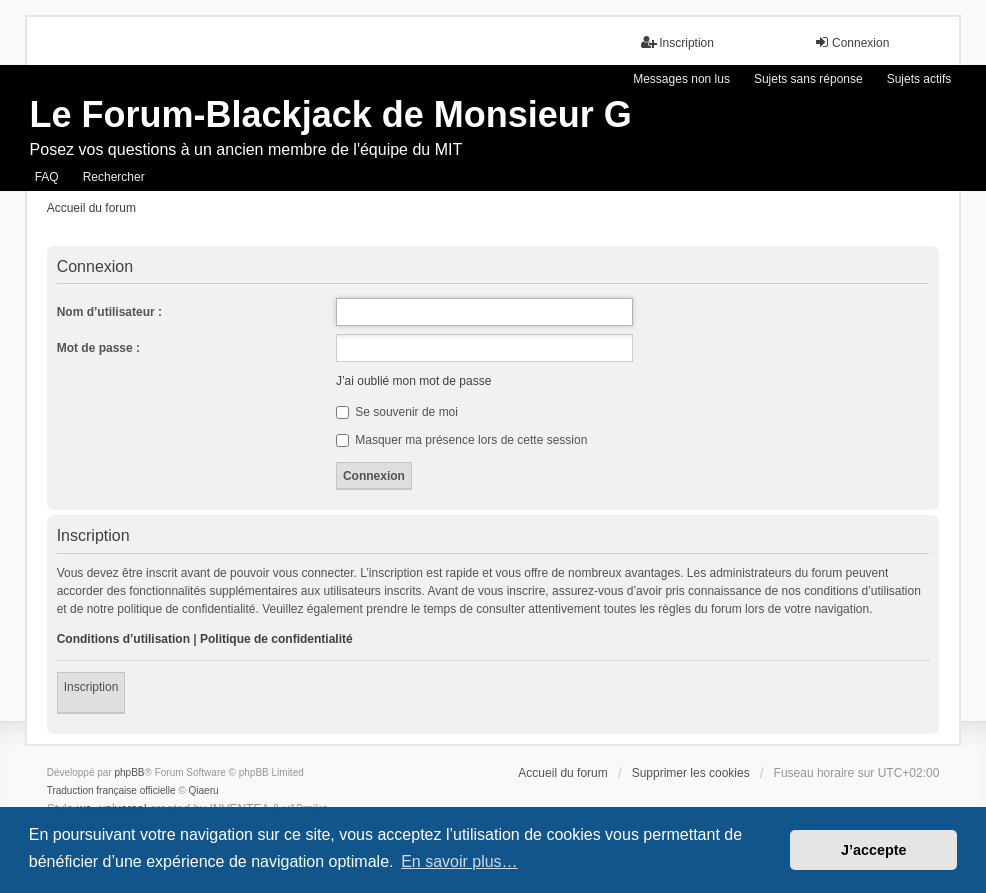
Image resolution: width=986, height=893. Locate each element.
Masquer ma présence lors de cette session (461, 440)
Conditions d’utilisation (123, 639)
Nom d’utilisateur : (109, 312)
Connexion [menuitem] (851, 42)
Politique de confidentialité (276, 639)
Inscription (91, 687)
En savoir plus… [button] (459, 861)
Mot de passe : (98, 348)
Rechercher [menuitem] (114, 177)
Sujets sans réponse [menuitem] (808, 79)
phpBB (129, 772)
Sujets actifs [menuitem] (919, 79)
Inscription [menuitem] (677, 42)
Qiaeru (204, 790)
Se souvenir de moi (397, 412)
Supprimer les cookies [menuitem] (691, 773)
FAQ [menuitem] (47, 177)
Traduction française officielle (111, 790)
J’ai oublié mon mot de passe (413, 381)
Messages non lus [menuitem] (681, 79)
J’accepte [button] (874, 850)
